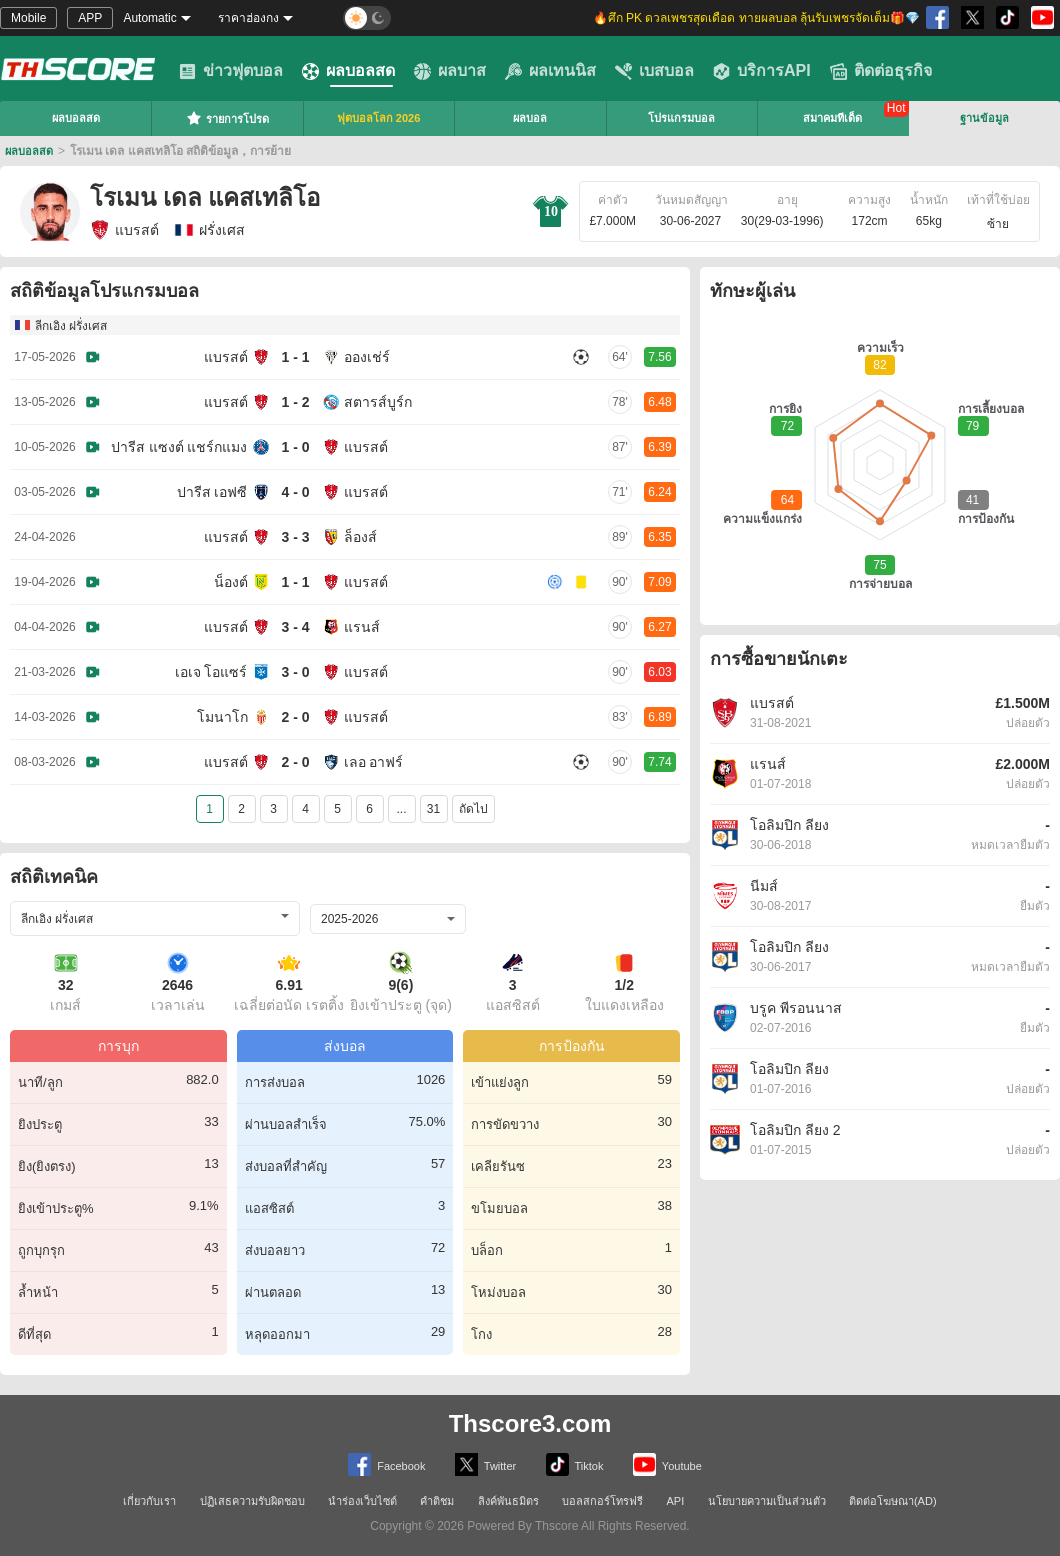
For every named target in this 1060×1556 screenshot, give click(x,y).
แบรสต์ (124, 230)
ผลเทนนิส (550, 71)
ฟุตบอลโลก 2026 (379, 118)
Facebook (386, 1464)
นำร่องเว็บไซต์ (362, 1501)
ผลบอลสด (348, 71)
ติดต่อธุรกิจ (881, 71)
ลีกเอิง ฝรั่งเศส (71, 326)
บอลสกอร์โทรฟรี (602, 1501)
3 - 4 (295, 627)
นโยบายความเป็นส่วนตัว (767, 1501)
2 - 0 (295, 717)
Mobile (28, 18)
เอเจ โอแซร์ (211, 672)
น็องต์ (231, 582)
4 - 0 (295, 492)
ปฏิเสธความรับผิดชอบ (252, 1501)
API (676, 1501)
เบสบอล (654, 71)
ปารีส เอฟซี (212, 492)
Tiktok (575, 1464)
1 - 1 (295, 357)
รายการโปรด (227, 118)
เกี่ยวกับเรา (149, 1501)
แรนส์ (362, 627)
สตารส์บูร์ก (378, 402)
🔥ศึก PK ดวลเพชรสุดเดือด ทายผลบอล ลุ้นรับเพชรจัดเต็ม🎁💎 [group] (756, 18)
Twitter (485, 1464)
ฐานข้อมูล (984, 118)
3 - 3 (295, 537)
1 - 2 (295, 402)
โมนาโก (222, 717)
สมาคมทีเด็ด (832, 118)
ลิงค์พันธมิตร (508, 1501)
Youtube (667, 1464)
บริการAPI (762, 71)
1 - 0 (295, 447)
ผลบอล (530, 118)
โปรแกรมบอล (681, 118)
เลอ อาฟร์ (374, 762)
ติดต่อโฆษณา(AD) (893, 1501)
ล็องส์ (360, 537)
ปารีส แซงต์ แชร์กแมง (179, 447)
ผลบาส (450, 71)
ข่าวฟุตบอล (231, 71)
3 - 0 (295, 672)
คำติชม (437, 1501)
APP (90, 18)
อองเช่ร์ (367, 357)
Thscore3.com (530, 1423)
